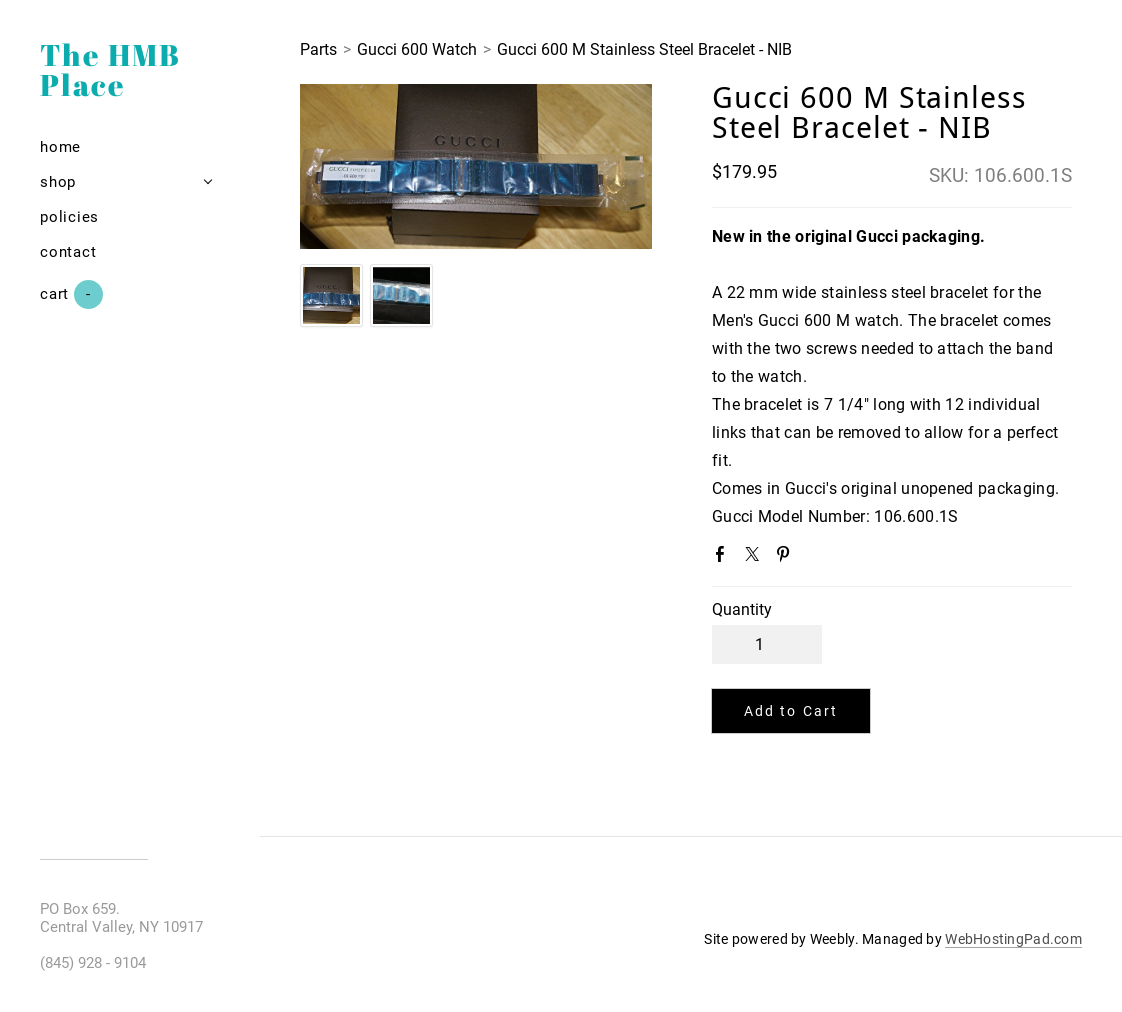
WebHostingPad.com (1013, 939)
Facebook (724, 558)
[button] (791, 711)
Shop (58, 182)
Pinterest (787, 558)
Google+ (819, 559)
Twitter (756, 558)
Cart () (71, 294)
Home (60, 147)
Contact (68, 252)
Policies (69, 217)
